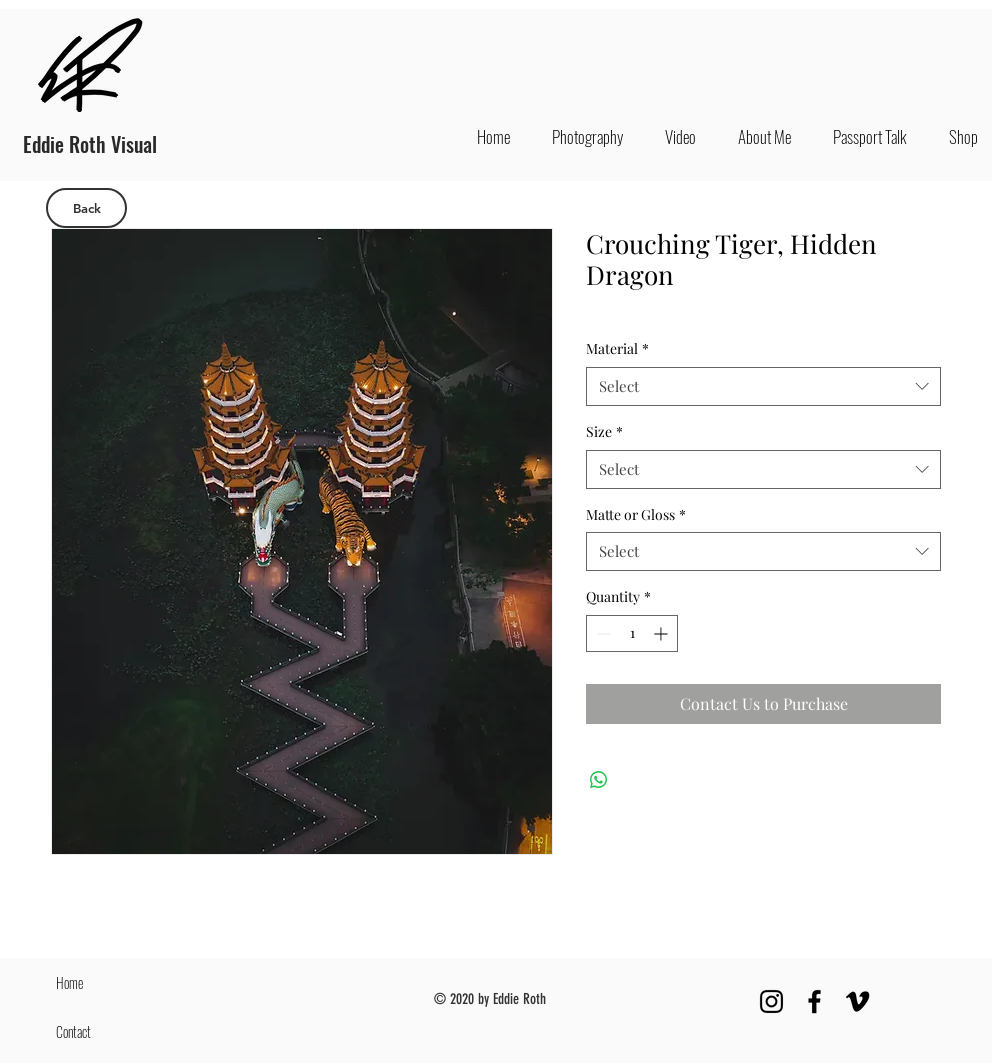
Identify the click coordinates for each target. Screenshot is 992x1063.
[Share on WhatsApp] (599, 780)
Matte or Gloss (636, 514)
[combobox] (763, 386)
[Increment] (662, 633)
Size (604, 431)
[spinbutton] (632, 633)
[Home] (101, 982)
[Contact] (101, 1031)
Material (617, 348)
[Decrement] (601, 633)
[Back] (86, 208)
